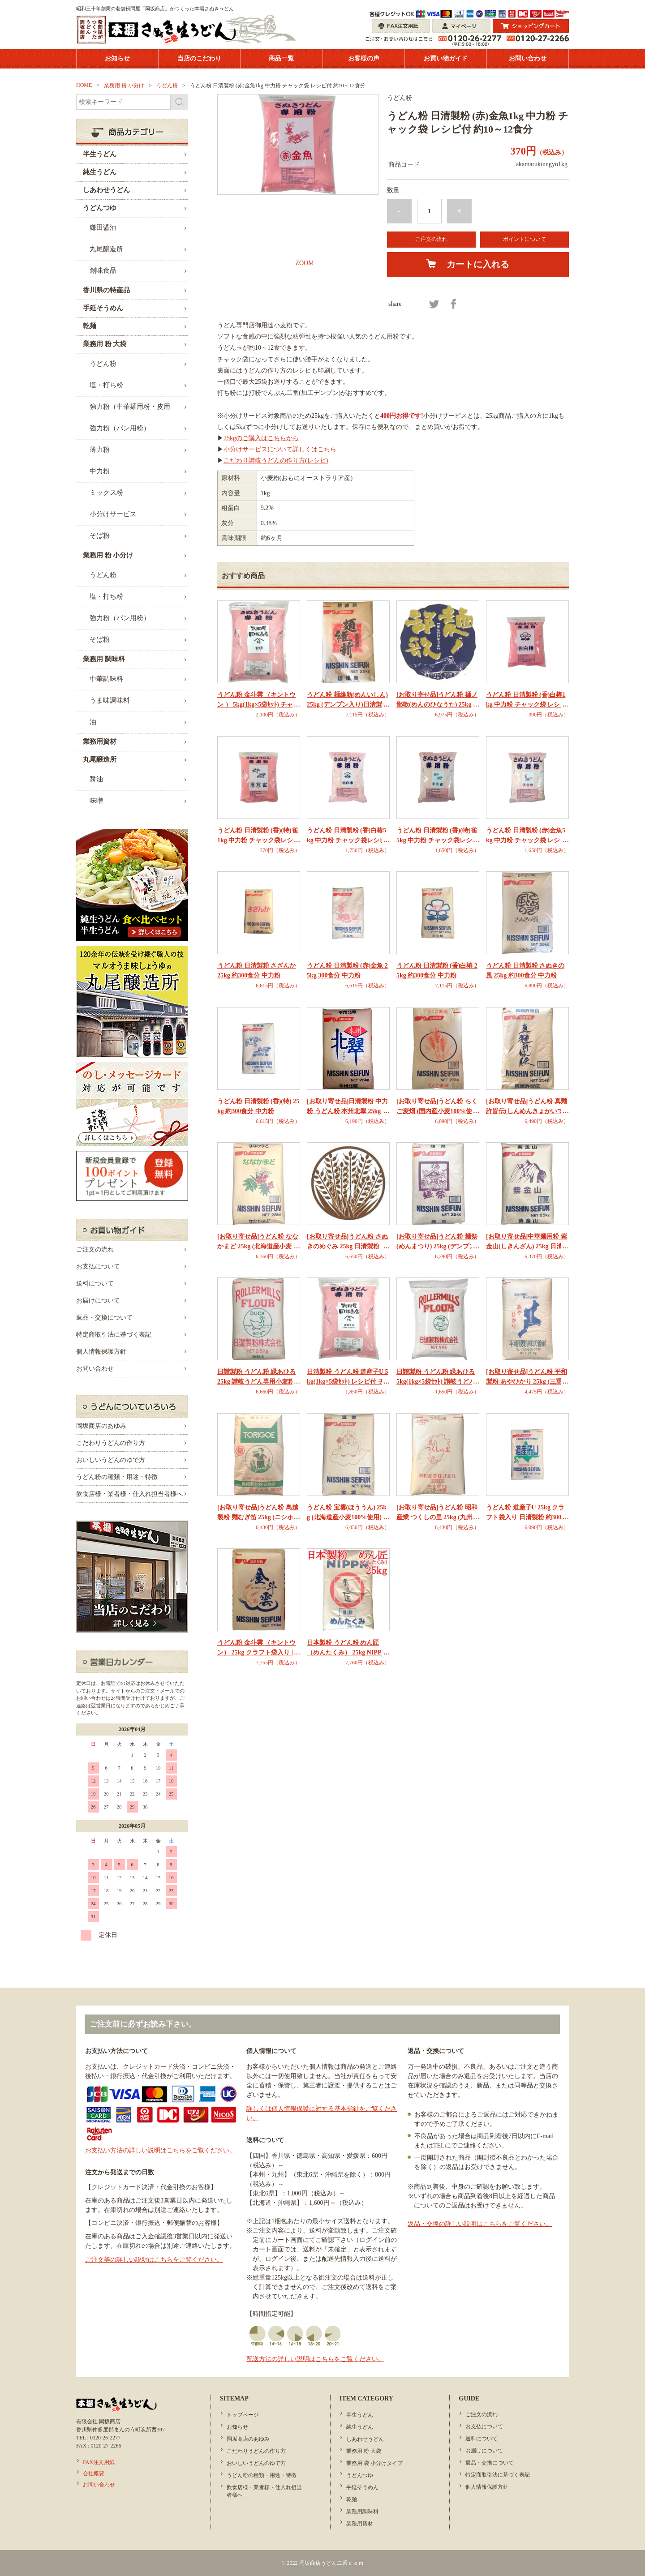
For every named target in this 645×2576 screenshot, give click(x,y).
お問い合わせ (527, 58)
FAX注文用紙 (99, 2462)
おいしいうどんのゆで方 (110, 1460)
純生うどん (359, 2427)
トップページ (243, 2415)
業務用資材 (359, 2523)
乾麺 (351, 2499)
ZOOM (304, 263)
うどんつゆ (359, 2475)
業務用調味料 (362, 2511)
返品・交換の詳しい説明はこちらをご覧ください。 (480, 2223)
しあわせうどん (365, 2439)
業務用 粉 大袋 (363, 2451)
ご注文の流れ (431, 239)
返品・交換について (104, 1317)
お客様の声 (363, 58)
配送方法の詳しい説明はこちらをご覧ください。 (315, 2359)
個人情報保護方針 (101, 1351)
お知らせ (117, 58)
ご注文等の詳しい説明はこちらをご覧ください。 (154, 2259)
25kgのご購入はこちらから (261, 438)
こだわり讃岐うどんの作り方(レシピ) (276, 460)
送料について (95, 1283)
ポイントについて (524, 239)
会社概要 (93, 2473)
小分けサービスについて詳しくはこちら (280, 449)
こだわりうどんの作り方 (110, 1443)
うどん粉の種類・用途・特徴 (117, 1477)
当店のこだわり (199, 58)
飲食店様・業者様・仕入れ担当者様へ (129, 1494)
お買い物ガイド (446, 58)
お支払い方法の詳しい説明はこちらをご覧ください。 (160, 2150)
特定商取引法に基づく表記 (113, 1334)
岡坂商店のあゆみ (101, 1426)
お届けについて (98, 1300)
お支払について (98, 1266)
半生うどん (359, 2415)
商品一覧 (281, 58)
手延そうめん (362, 2487)
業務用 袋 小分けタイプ (374, 2463)
